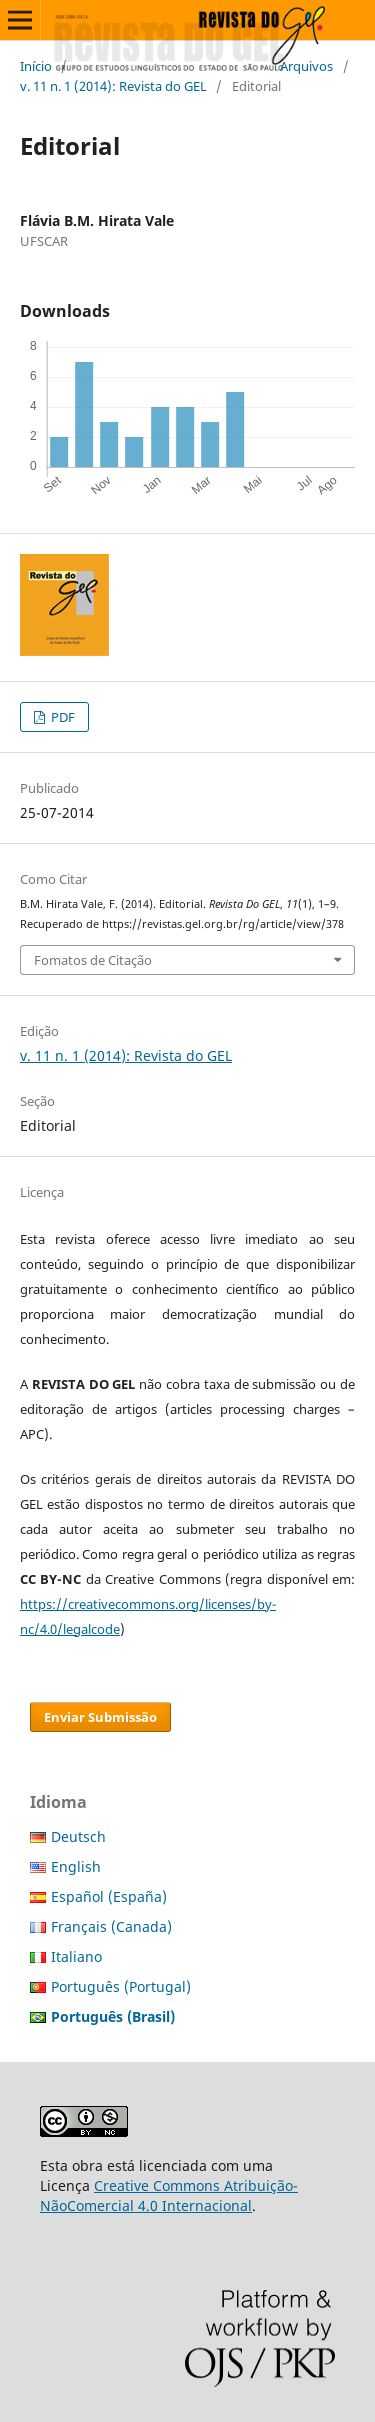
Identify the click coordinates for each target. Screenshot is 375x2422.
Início (36, 66)
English (76, 1866)
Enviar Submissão (100, 1717)
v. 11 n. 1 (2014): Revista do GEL (113, 86)
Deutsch (78, 1836)
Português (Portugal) (121, 1986)
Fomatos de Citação (93, 960)
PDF (61, 717)
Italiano (76, 1956)
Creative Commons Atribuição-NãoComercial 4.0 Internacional (169, 2195)
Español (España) (109, 1896)
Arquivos (306, 66)
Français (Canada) (111, 1926)
